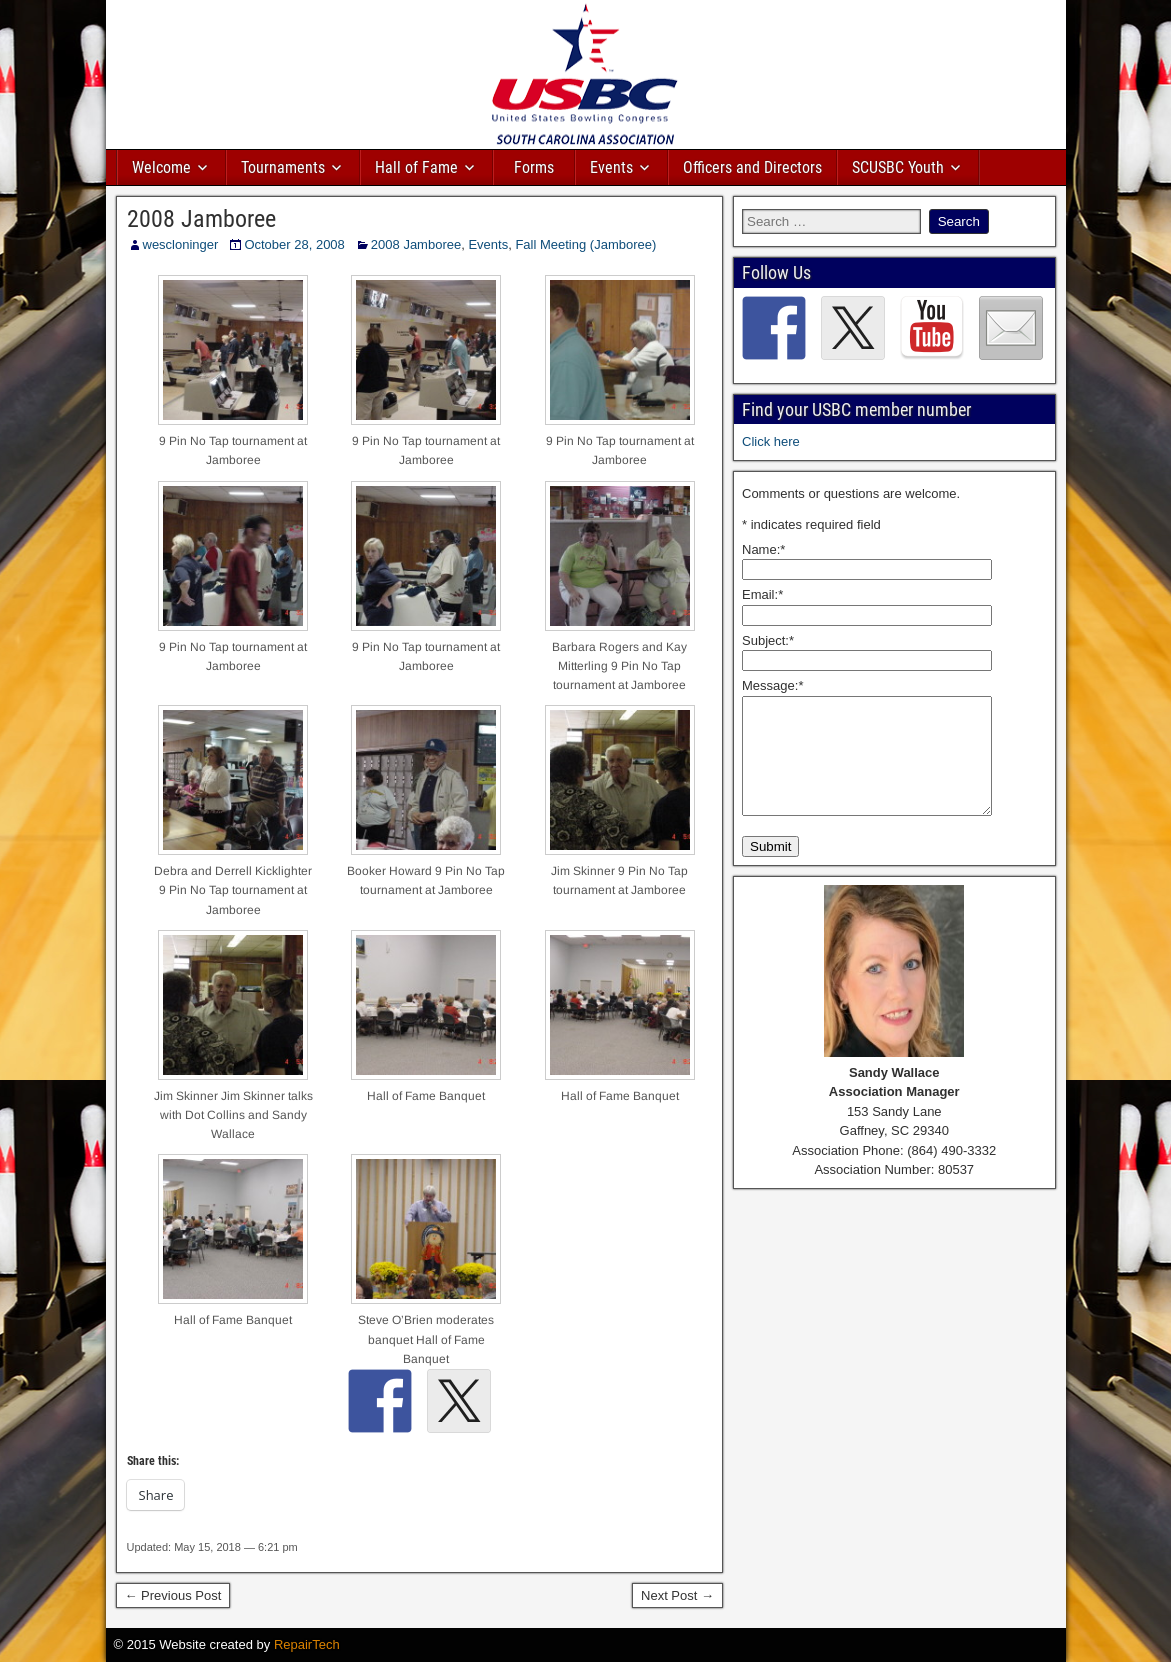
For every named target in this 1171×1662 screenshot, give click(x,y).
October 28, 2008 (294, 244)
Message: (772, 685)
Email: (762, 594)
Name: (763, 549)
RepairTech (307, 1644)
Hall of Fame (416, 167)
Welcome (161, 167)
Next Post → (677, 1595)
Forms (534, 167)
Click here (771, 441)
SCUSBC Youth (898, 167)
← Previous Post (173, 1595)
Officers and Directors (752, 167)
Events (611, 167)
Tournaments (283, 167)
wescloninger (181, 244)
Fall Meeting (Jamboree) (585, 244)
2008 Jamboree (201, 219)
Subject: (768, 640)
